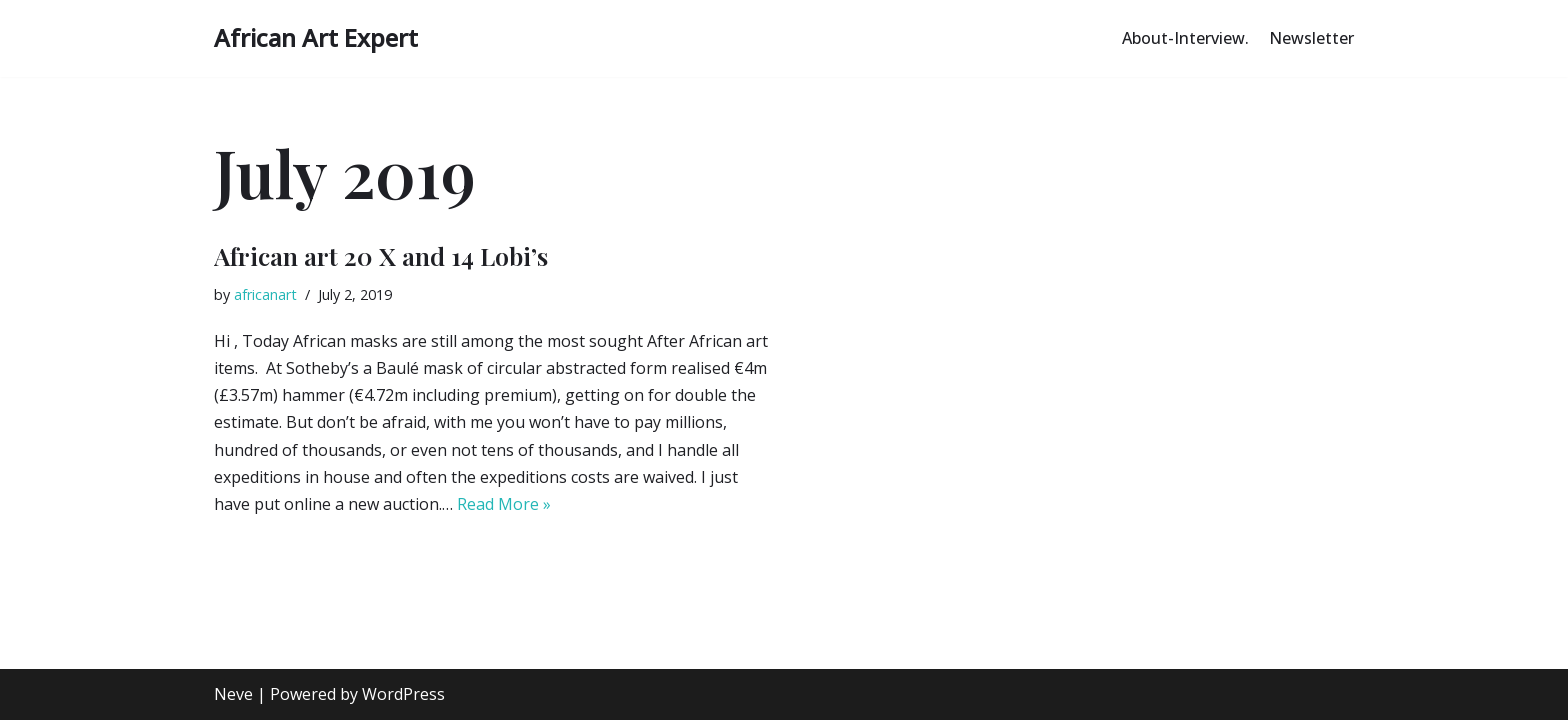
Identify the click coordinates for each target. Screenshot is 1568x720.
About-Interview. (1185, 38)
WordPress (403, 694)
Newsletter (1311, 38)
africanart (265, 294)
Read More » (504, 504)
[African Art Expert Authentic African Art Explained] (316, 38)
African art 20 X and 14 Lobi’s (381, 255)
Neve (233, 694)
